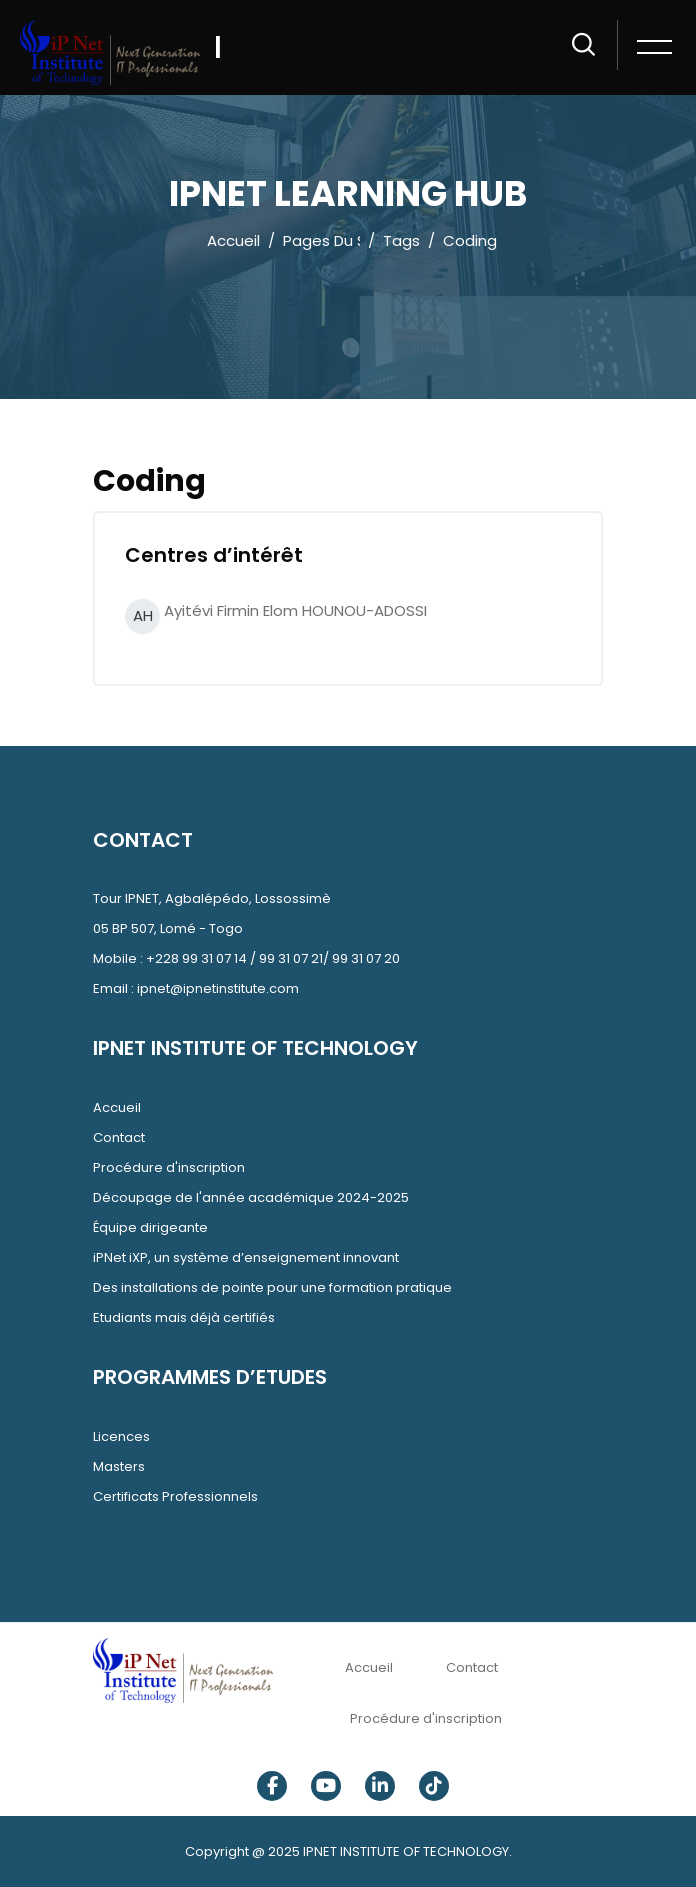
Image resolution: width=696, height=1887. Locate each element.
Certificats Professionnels (175, 1496)
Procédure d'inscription (169, 1167)
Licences (121, 1436)
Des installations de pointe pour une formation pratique (272, 1287)
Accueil (233, 240)
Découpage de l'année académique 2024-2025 (251, 1197)
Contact (119, 1137)
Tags (401, 240)
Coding (470, 240)
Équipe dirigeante (150, 1227)
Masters (119, 1466)
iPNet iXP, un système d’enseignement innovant (246, 1257)
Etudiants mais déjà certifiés (184, 1317)
